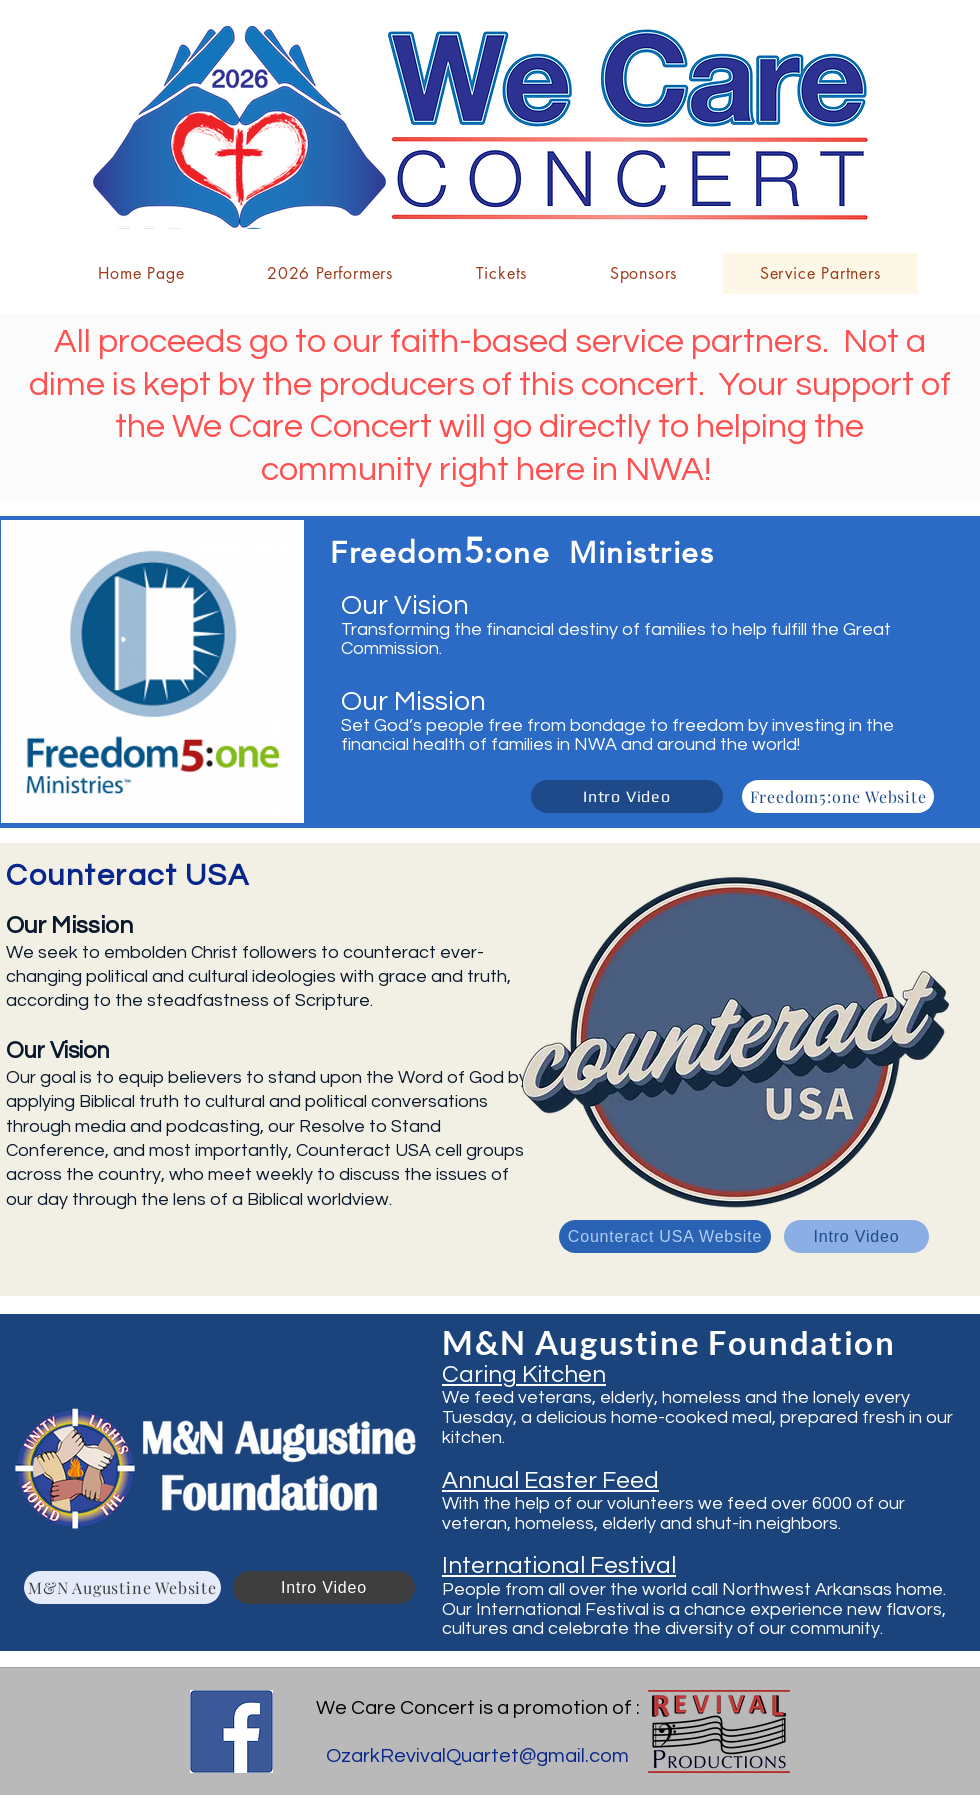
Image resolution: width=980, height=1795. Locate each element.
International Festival (559, 1565)
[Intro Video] (627, 796)
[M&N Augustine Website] (122, 1587)
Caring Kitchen (524, 1374)
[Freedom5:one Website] (838, 796)
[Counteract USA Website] (665, 1236)
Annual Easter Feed (550, 1480)
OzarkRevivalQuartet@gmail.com (477, 1756)
